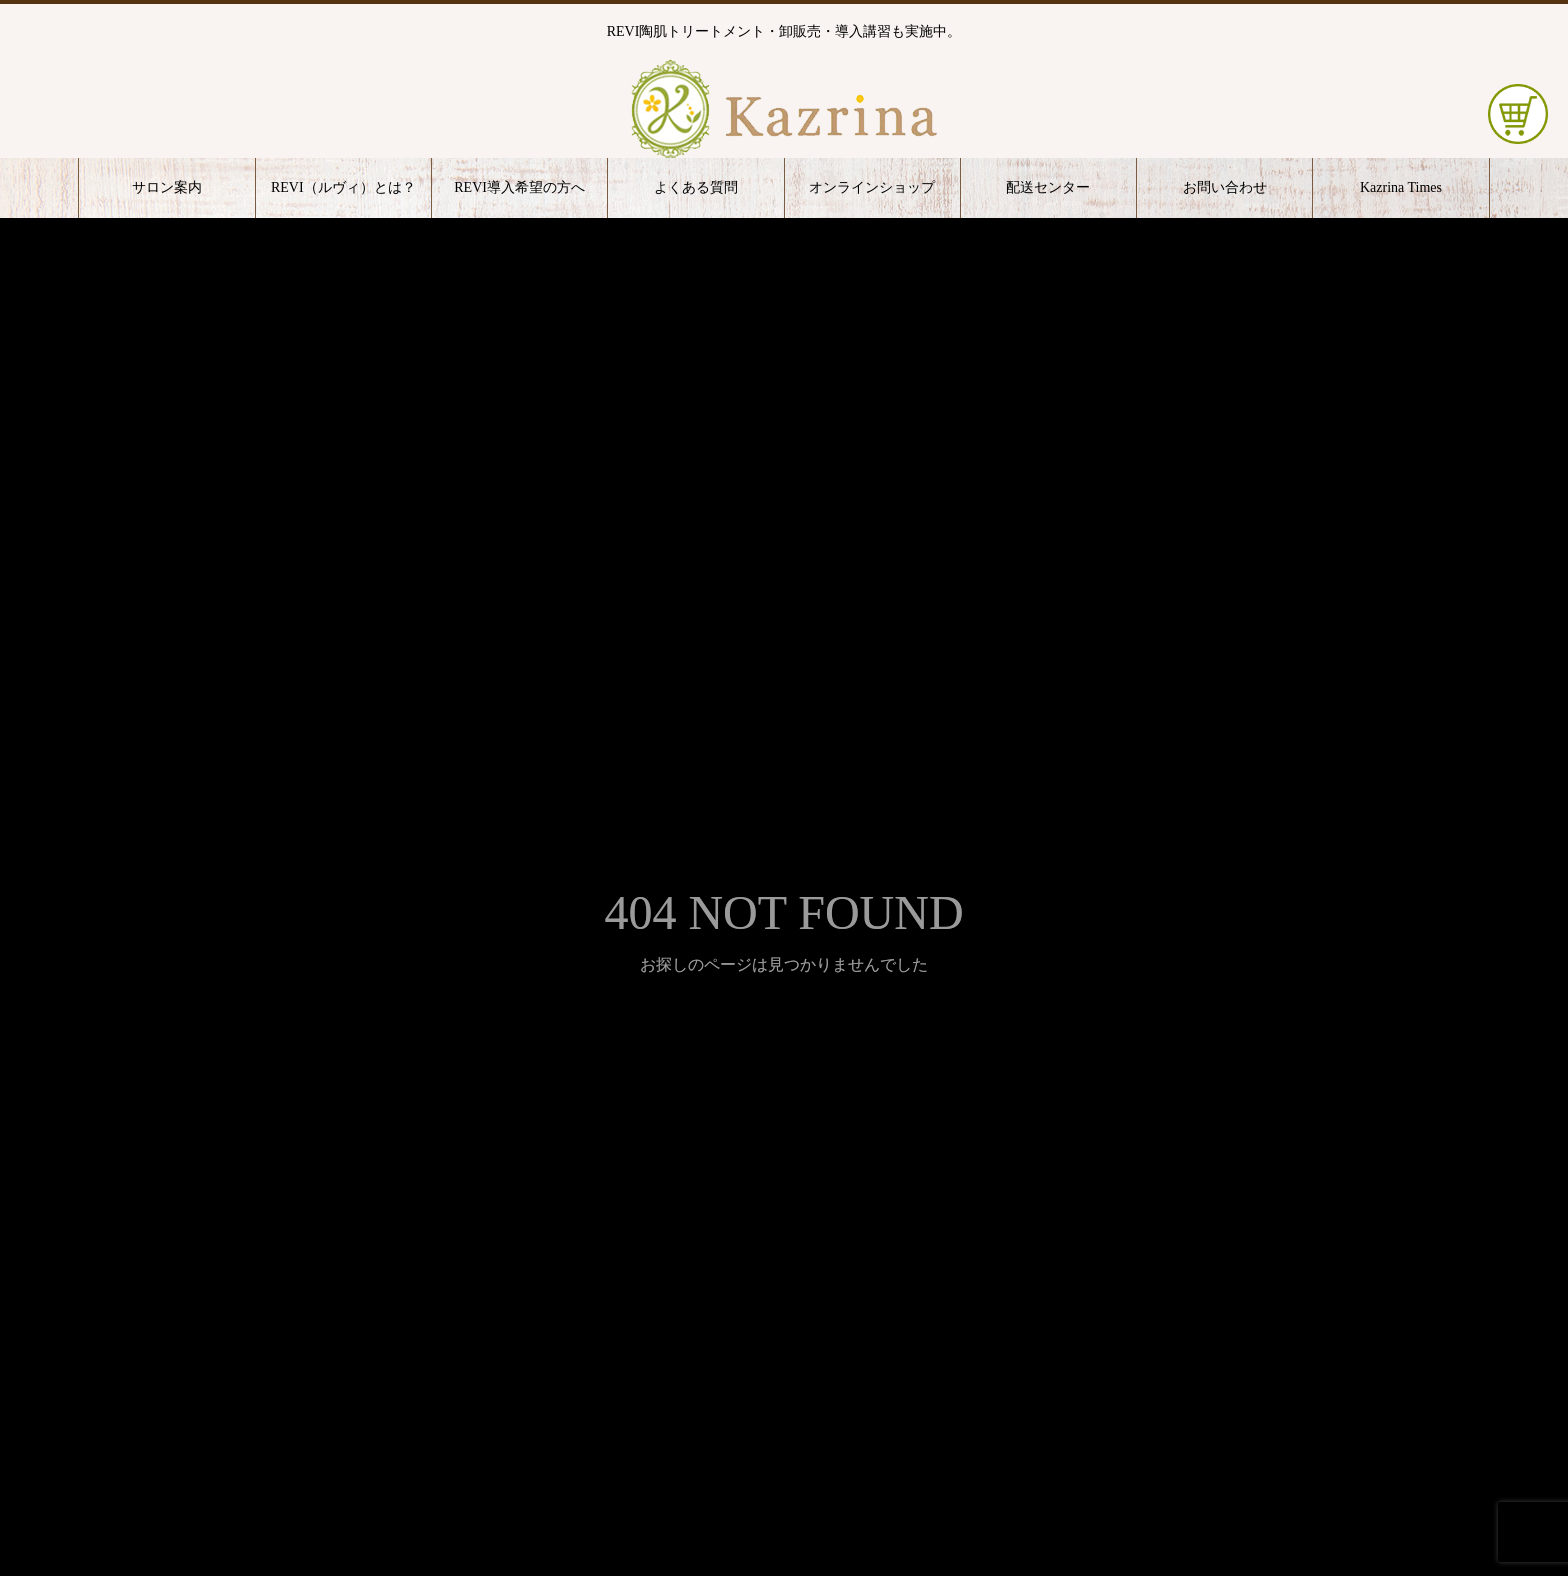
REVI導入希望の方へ (519, 187)
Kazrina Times (1401, 187)
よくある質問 (696, 187)
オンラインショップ (872, 187)
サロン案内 (167, 187)
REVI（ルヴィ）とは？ (343, 187)
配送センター (1048, 187)
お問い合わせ (1225, 187)
